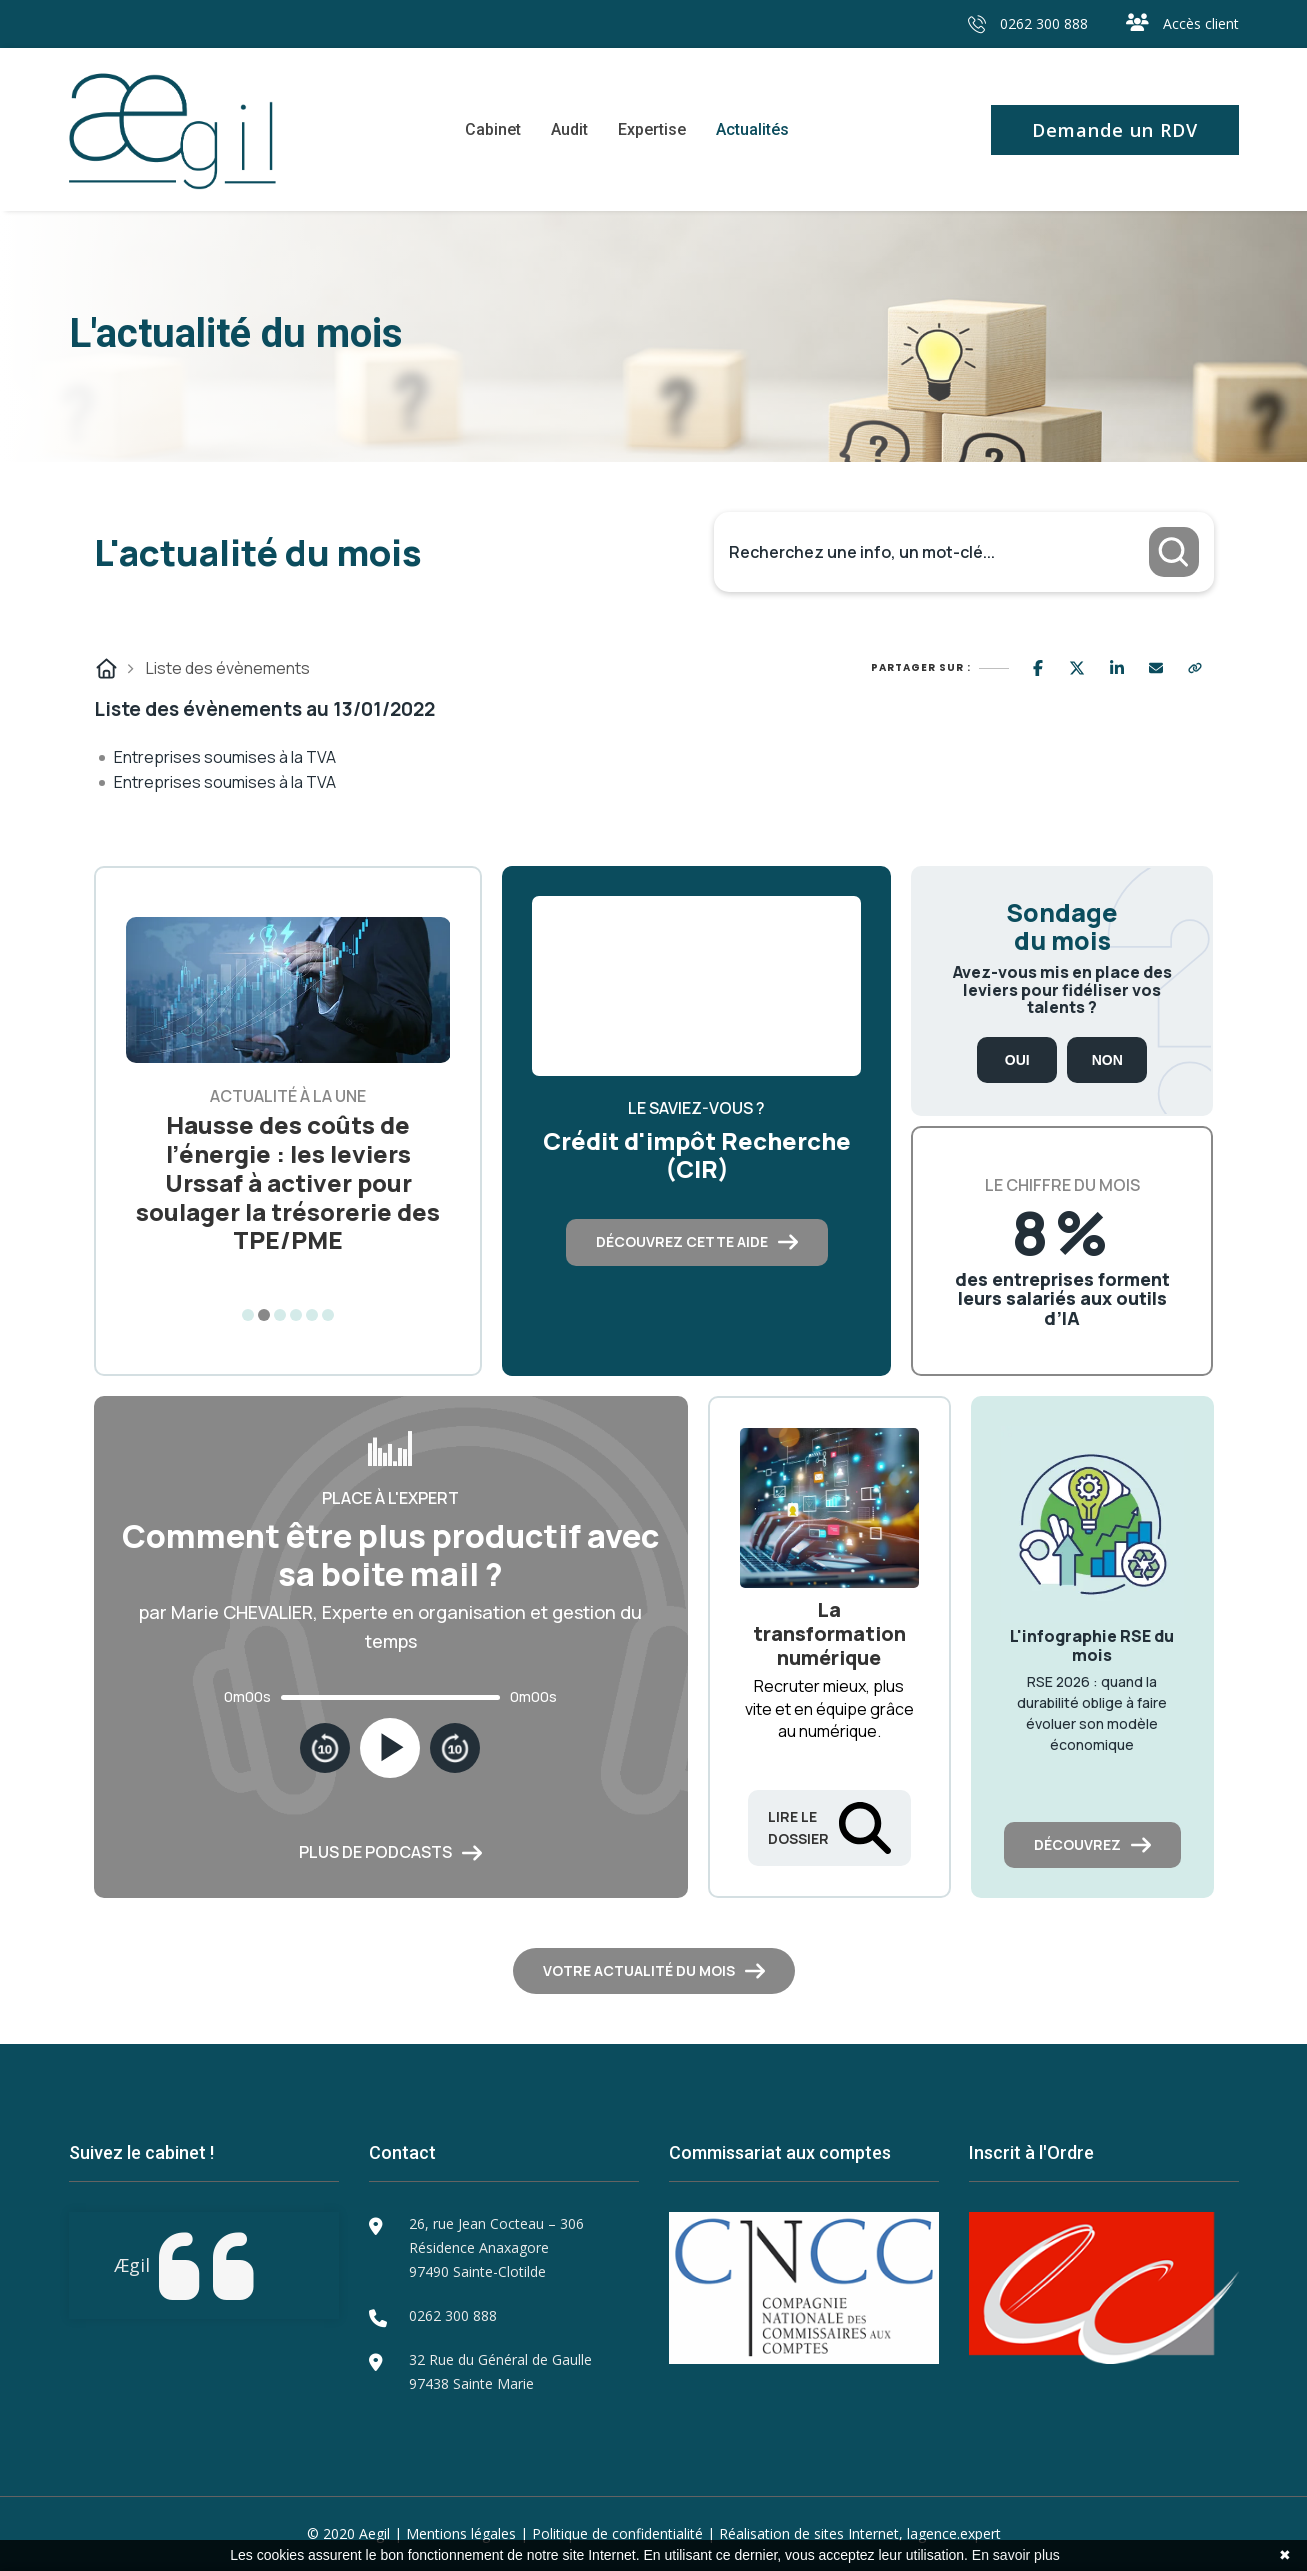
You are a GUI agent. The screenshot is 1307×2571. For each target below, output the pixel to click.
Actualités (752, 129)
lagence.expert (954, 2533)
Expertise (652, 129)
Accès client (1182, 23)
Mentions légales (461, 2533)
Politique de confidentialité (617, 2533)
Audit (569, 129)
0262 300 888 (1028, 23)
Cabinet (493, 129)
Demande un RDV (1115, 130)
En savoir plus (1016, 2555)
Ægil (132, 2265)
